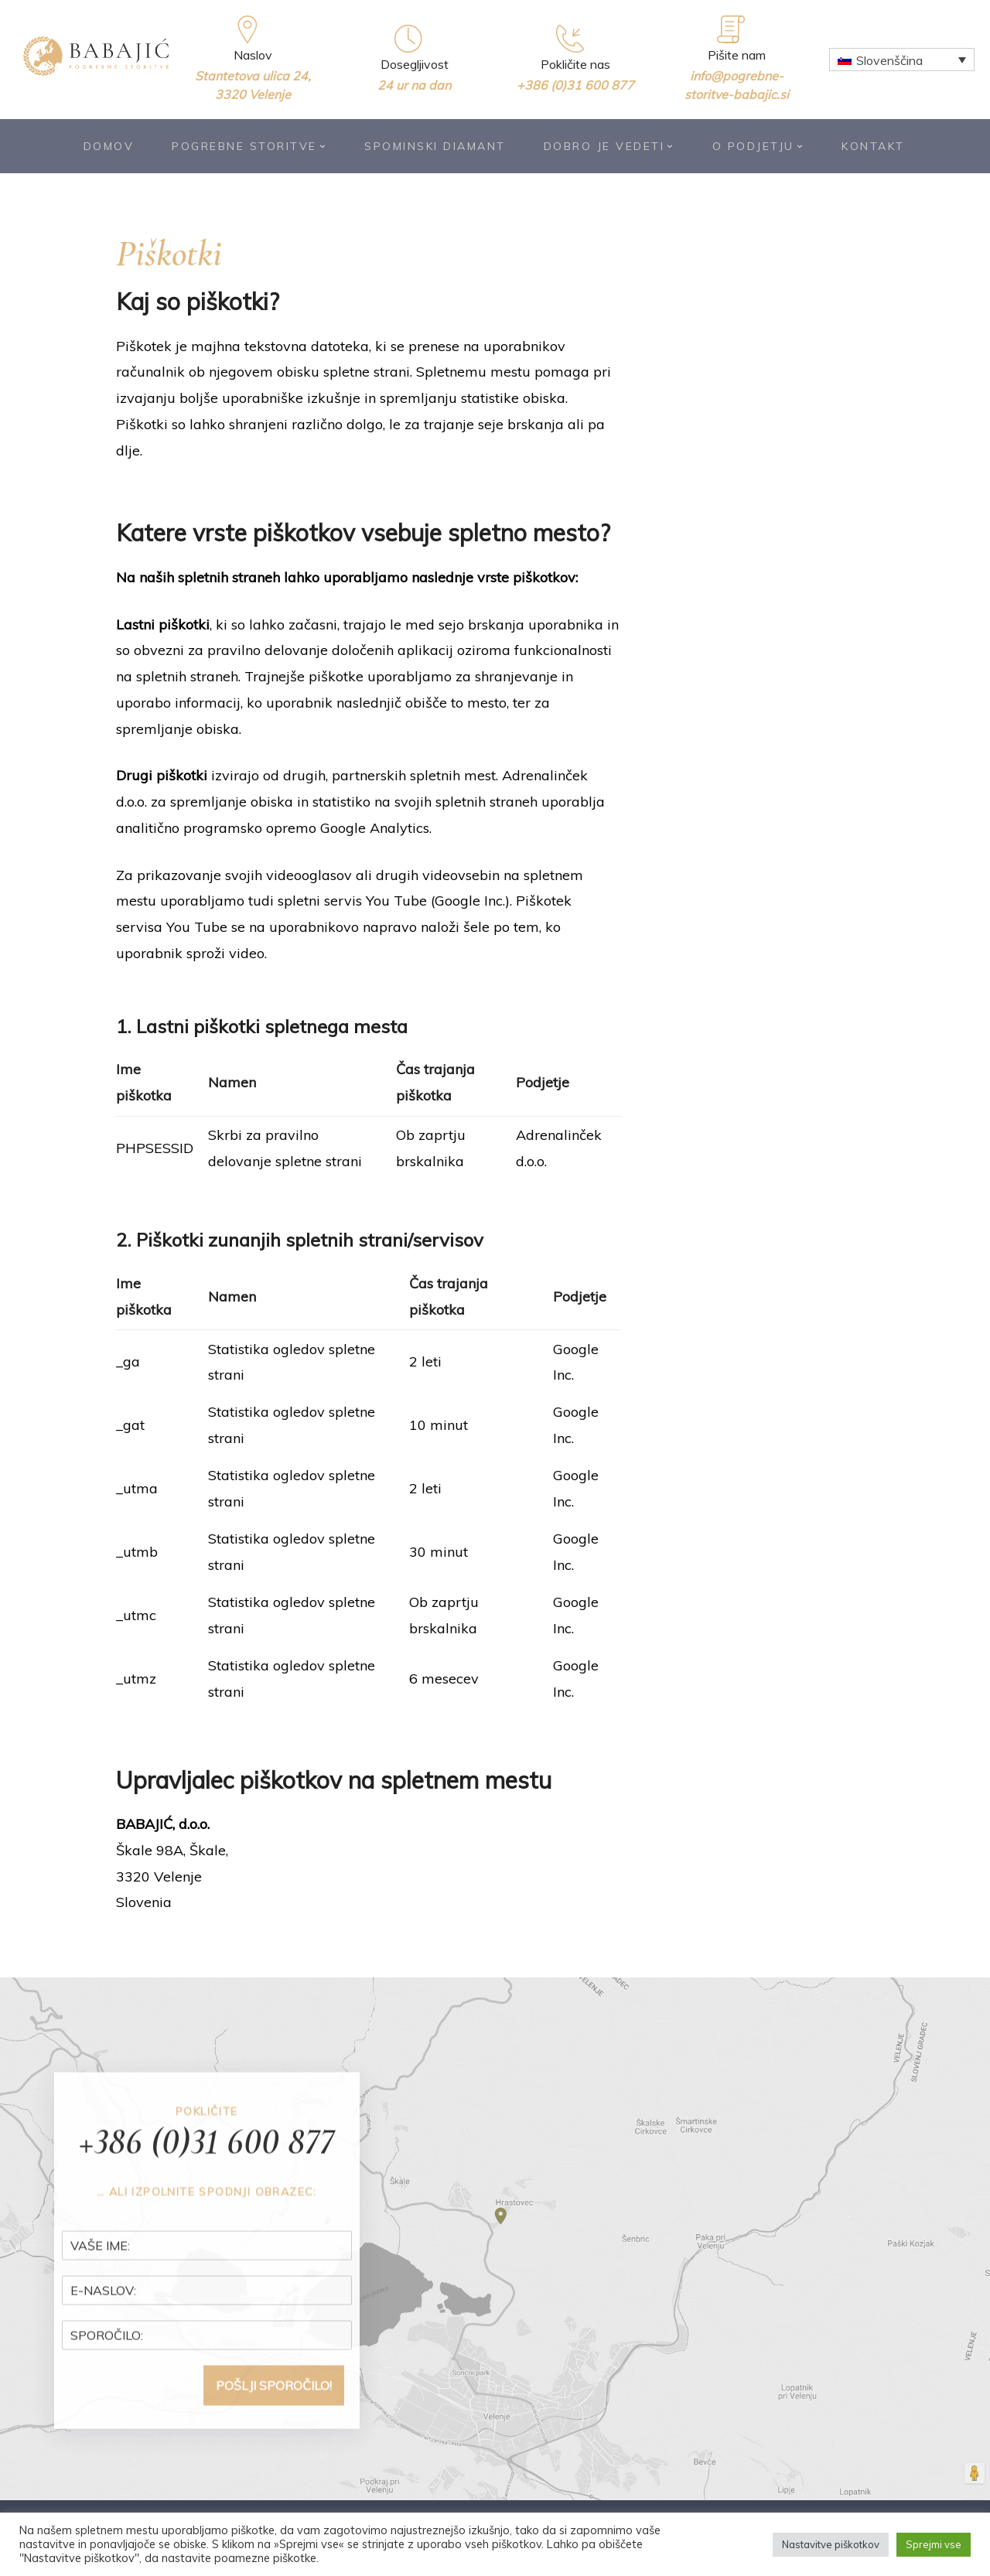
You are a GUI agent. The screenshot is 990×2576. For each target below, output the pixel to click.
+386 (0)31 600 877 (575, 85)
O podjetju (758, 146)
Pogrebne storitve (249, 146)
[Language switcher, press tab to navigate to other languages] (902, 59)
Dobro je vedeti (609, 146)
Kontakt (873, 146)
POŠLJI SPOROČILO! (274, 2415)
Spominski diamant (435, 146)
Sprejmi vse (933, 2544)
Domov (109, 146)
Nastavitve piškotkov (830, 2544)
